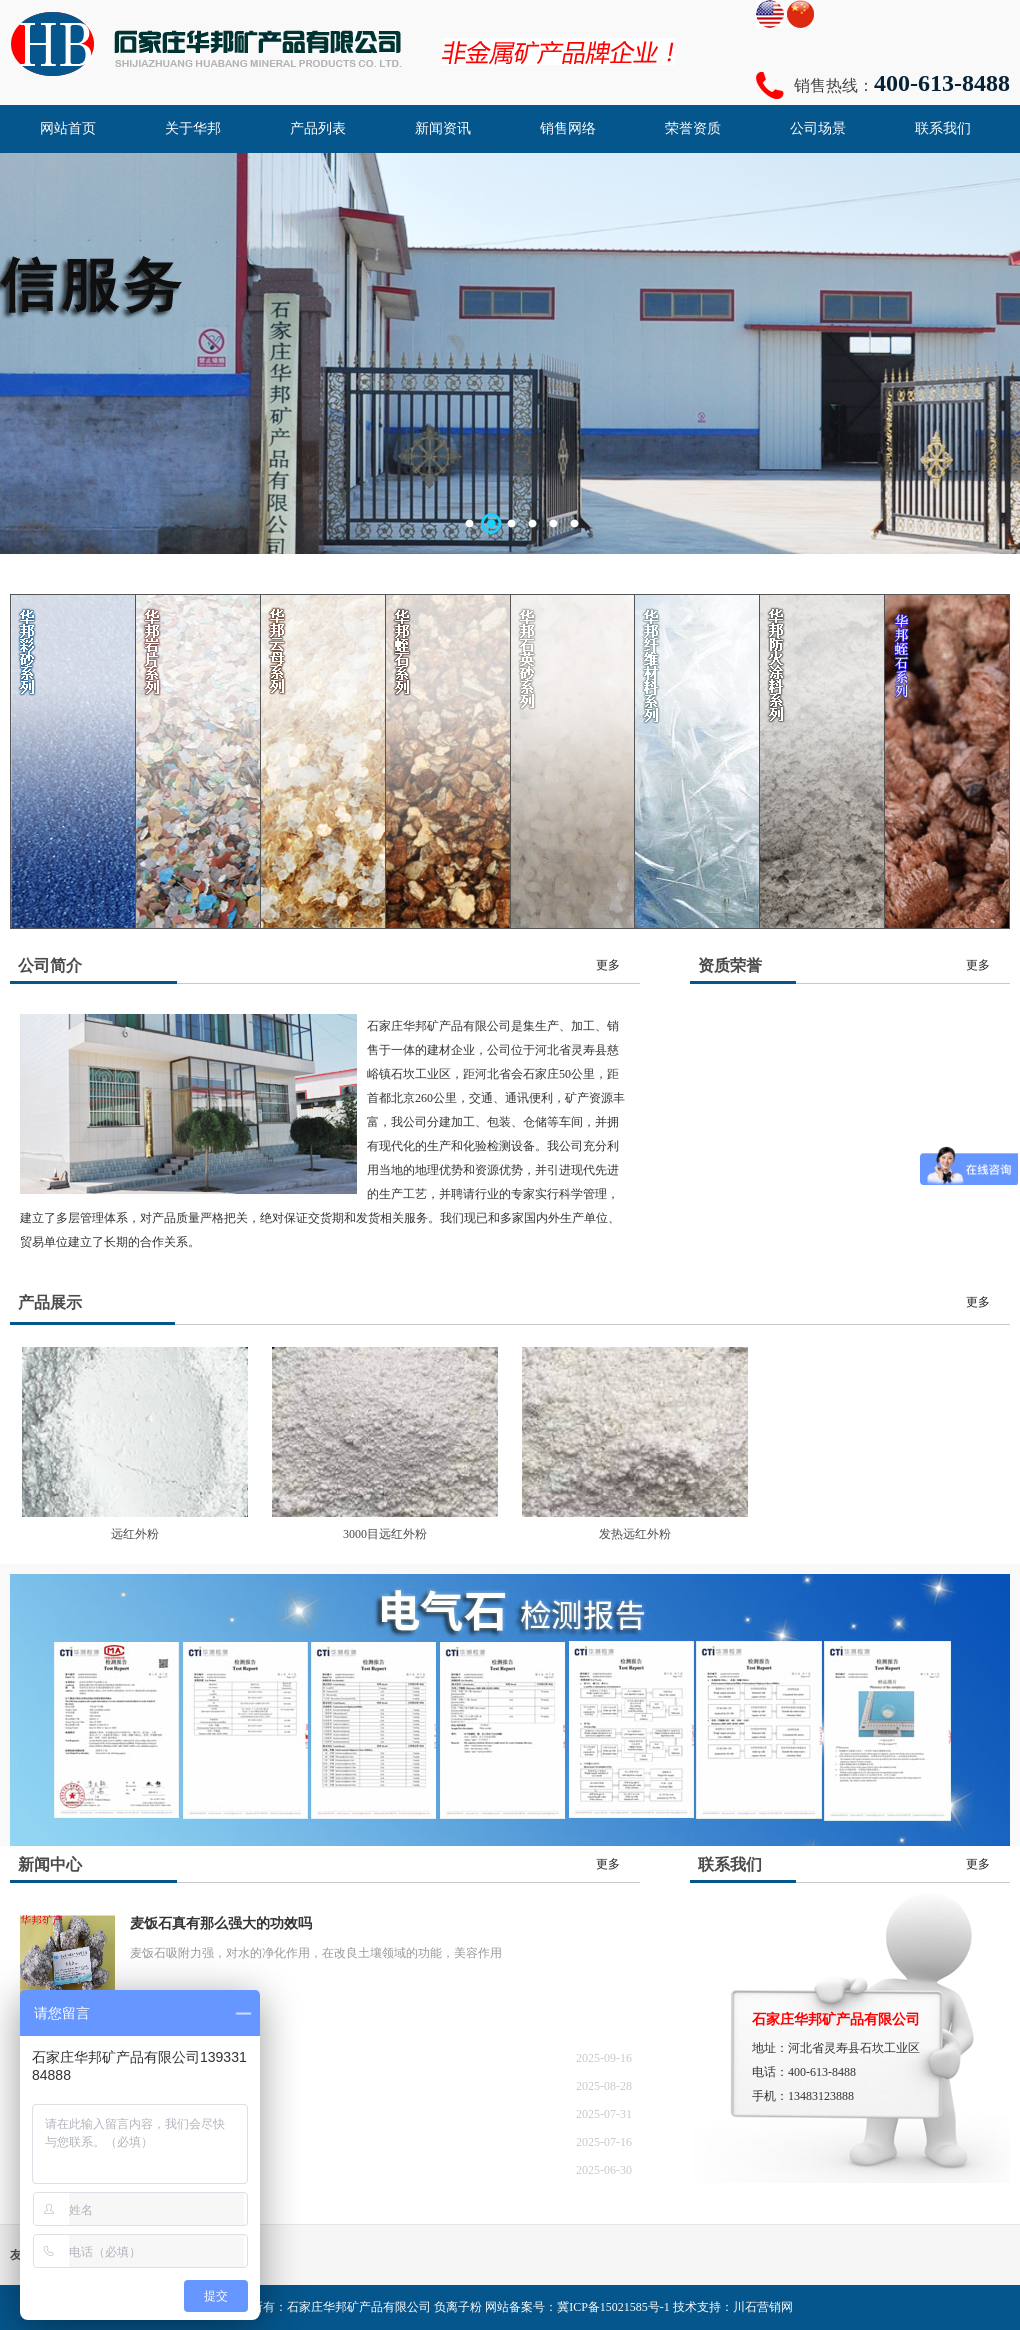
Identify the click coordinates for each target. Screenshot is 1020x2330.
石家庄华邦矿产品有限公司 (359, 2307)
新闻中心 (50, 1864)
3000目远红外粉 (385, 1534)
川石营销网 (763, 2307)
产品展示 (50, 1302)
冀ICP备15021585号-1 (613, 2307)
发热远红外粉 (635, 1534)
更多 (608, 965)
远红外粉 (135, 1534)
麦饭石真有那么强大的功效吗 (221, 1923)
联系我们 (730, 1864)
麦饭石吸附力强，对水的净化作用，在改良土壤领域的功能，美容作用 (316, 1953)
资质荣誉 (730, 965)
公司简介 (50, 965)
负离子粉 (458, 2307)
